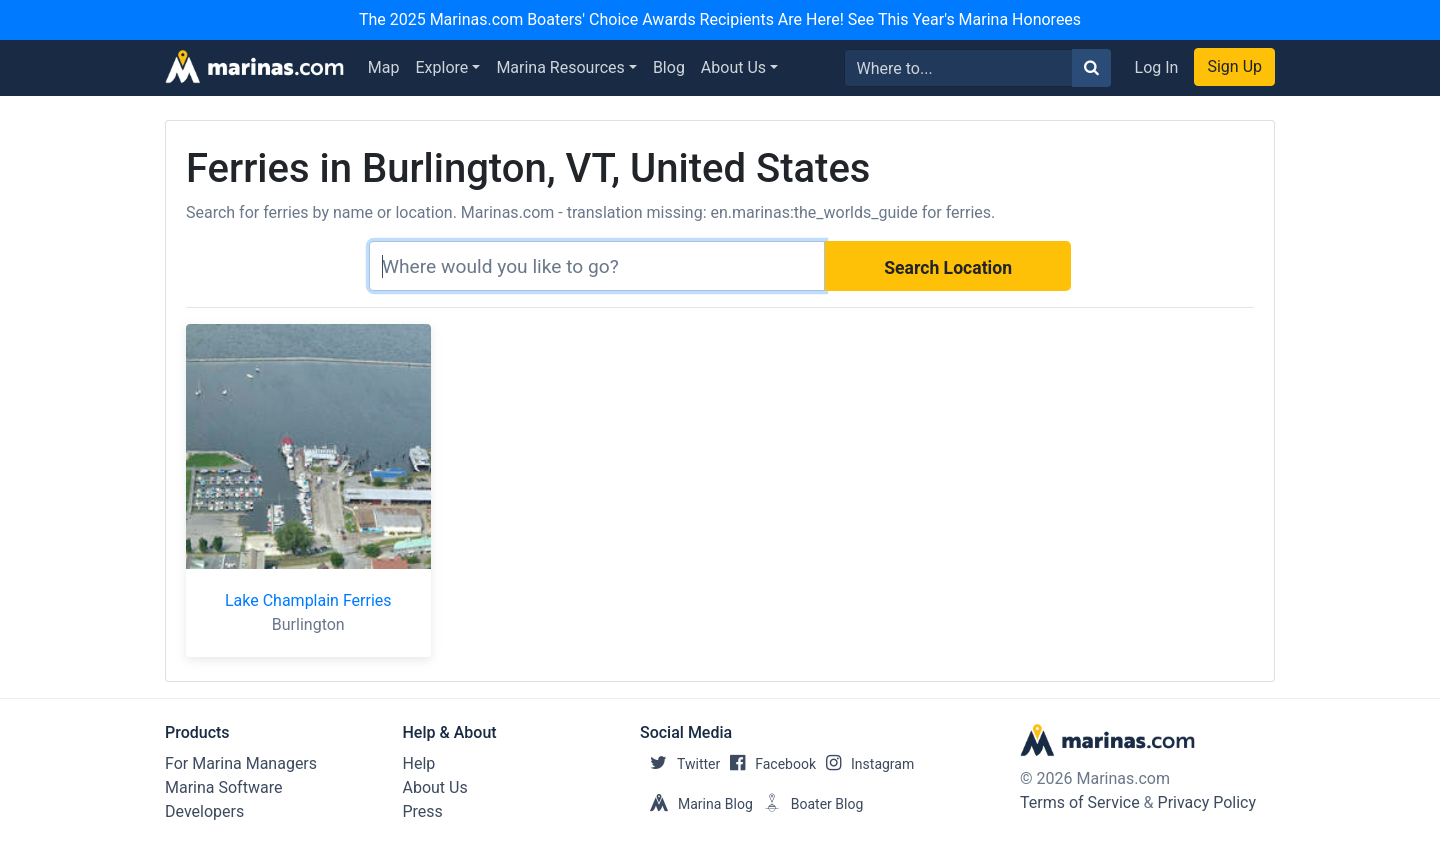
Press (423, 811)
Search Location (948, 268)
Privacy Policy (1207, 802)
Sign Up (1234, 66)
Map (384, 67)
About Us (733, 67)
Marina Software (223, 787)
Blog (669, 67)
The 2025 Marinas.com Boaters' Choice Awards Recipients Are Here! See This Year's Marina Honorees (720, 19)
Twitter (680, 764)
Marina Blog (696, 804)
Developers (204, 811)
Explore (442, 67)
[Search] (597, 266)
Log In (1157, 67)
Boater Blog (808, 804)
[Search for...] (958, 68)
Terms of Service (1080, 802)
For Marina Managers (241, 763)
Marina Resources (560, 67)
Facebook (768, 764)
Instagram (865, 764)
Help (419, 763)
